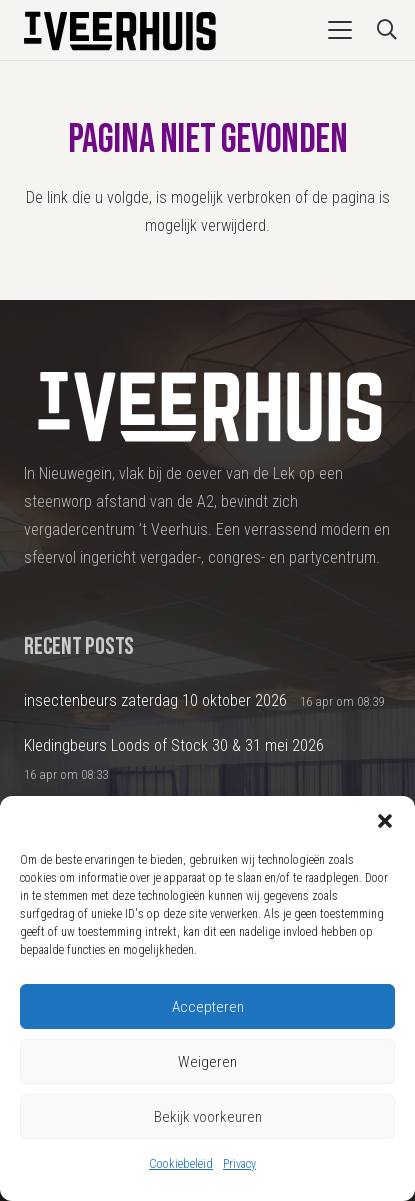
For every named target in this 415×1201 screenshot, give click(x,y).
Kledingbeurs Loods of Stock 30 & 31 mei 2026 (174, 745)
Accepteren (208, 1007)
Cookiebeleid (181, 1164)
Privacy (239, 1164)
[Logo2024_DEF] (118, 30)
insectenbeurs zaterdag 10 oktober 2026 (155, 700)
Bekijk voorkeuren (208, 1117)
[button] (385, 821)
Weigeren (207, 1062)
